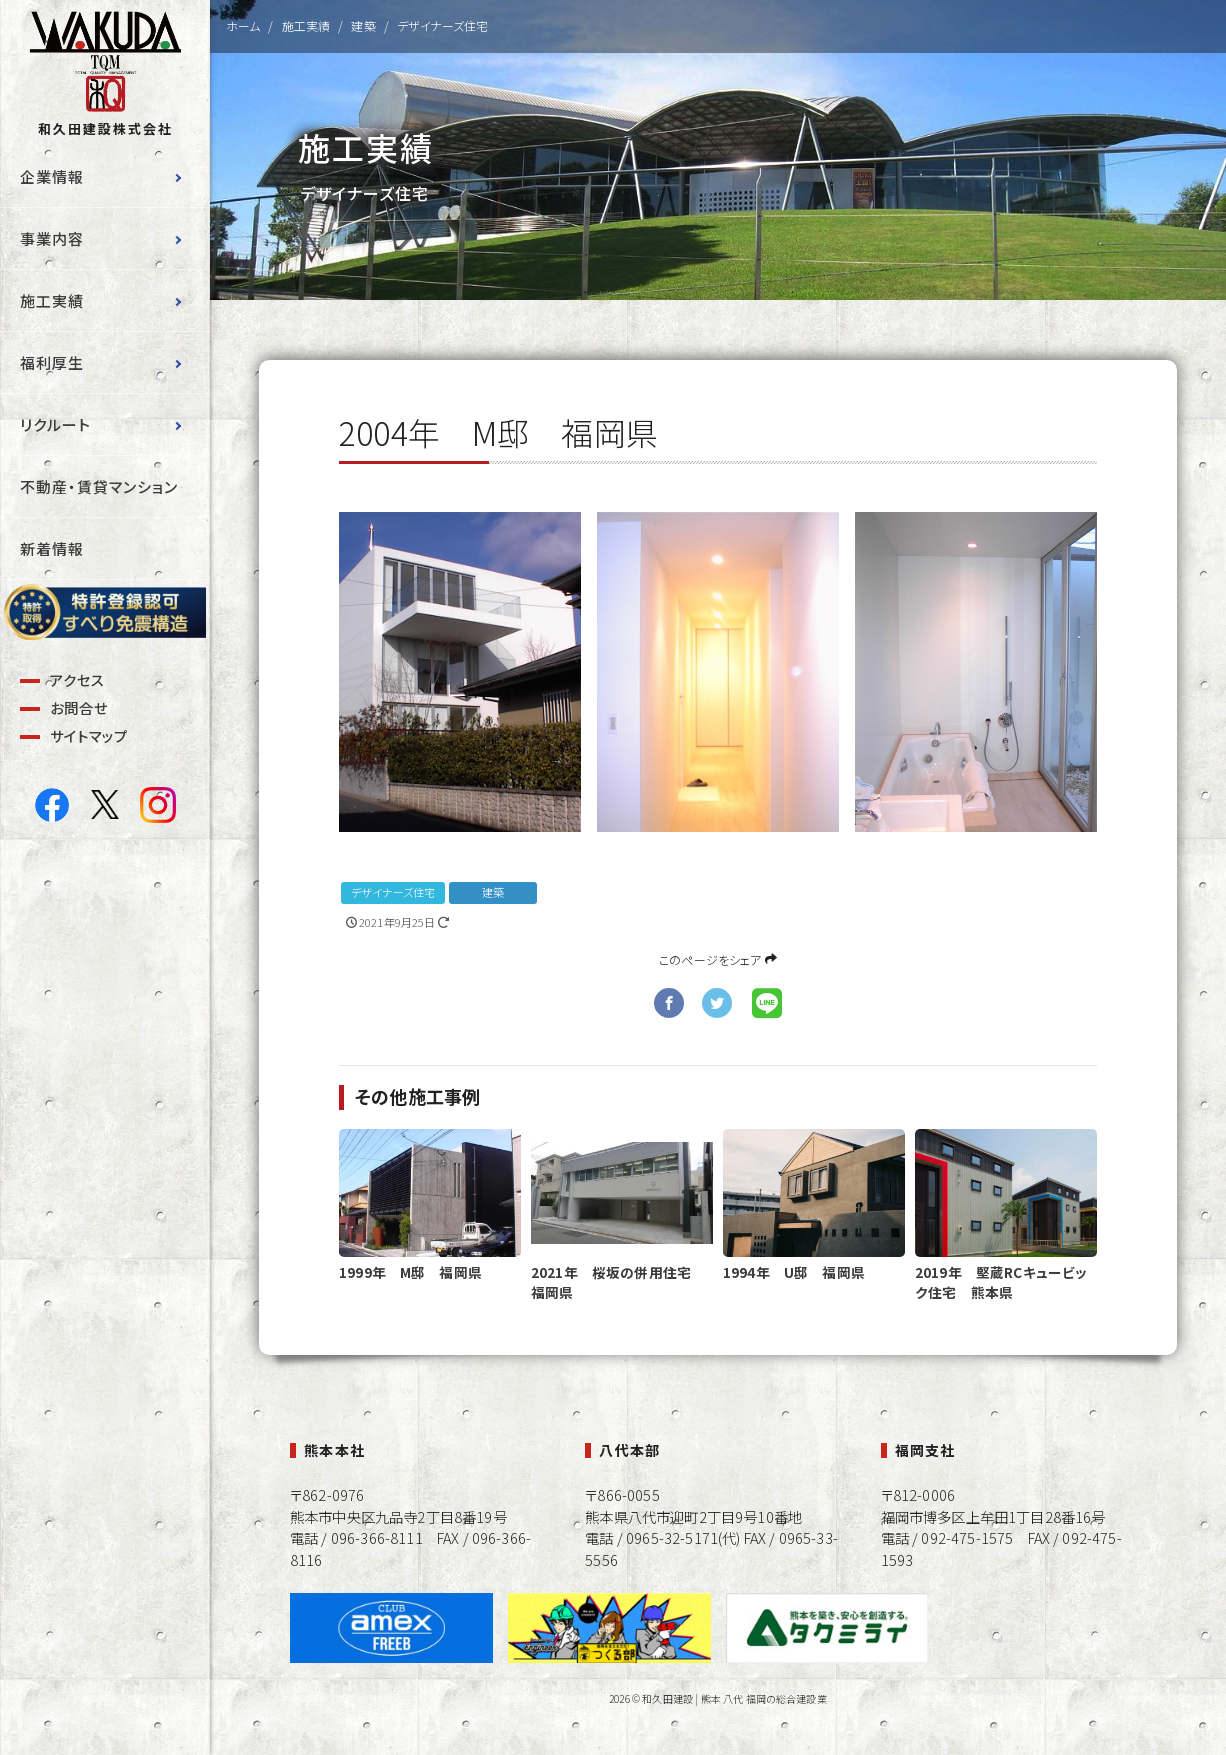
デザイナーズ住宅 (393, 892)
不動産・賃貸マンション (99, 486)
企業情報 (52, 176)
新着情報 (52, 548)
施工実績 (52, 300)
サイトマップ (89, 735)
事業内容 (52, 238)
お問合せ (79, 707)
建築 (493, 892)
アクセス (77, 679)
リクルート (55, 424)
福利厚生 (52, 362)
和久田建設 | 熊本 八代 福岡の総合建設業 (734, 1698)
